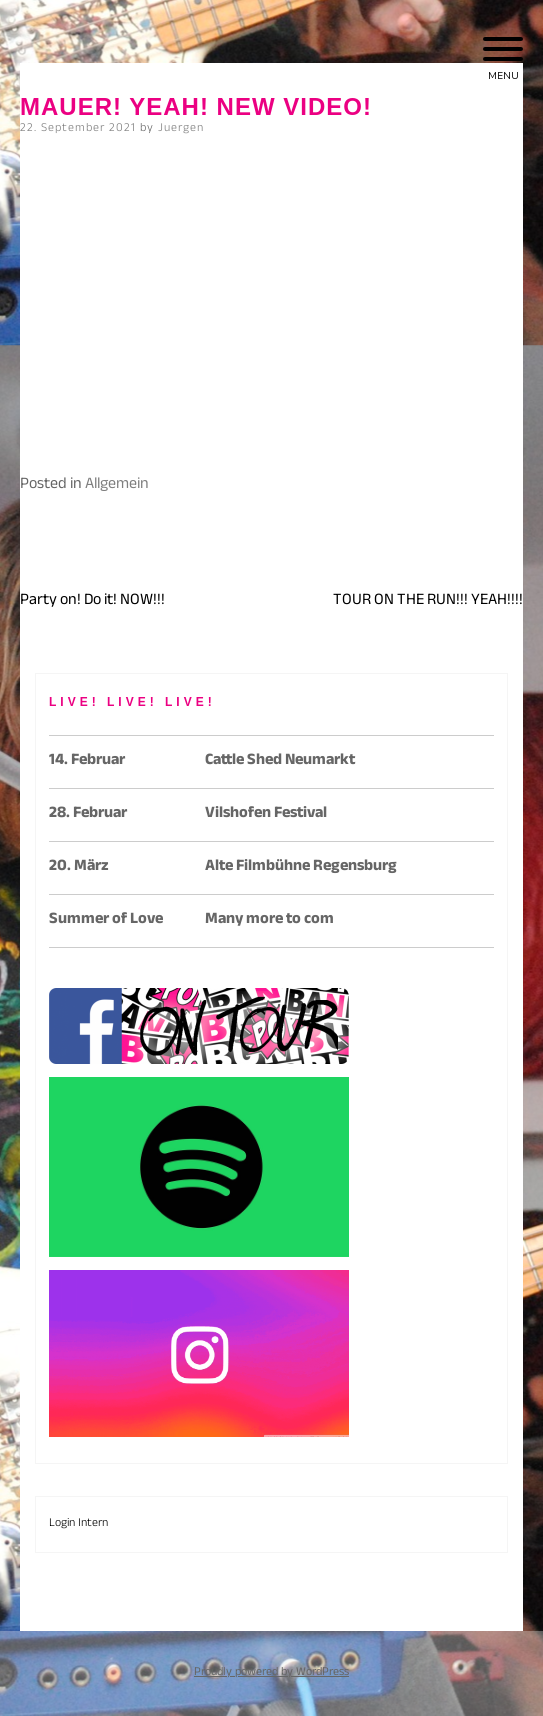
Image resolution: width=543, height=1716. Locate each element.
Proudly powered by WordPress (271, 1673)
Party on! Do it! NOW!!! (92, 601)
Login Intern (78, 1524)
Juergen (181, 129)
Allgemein (117, 485)
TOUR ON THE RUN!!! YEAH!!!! (428, 601)
